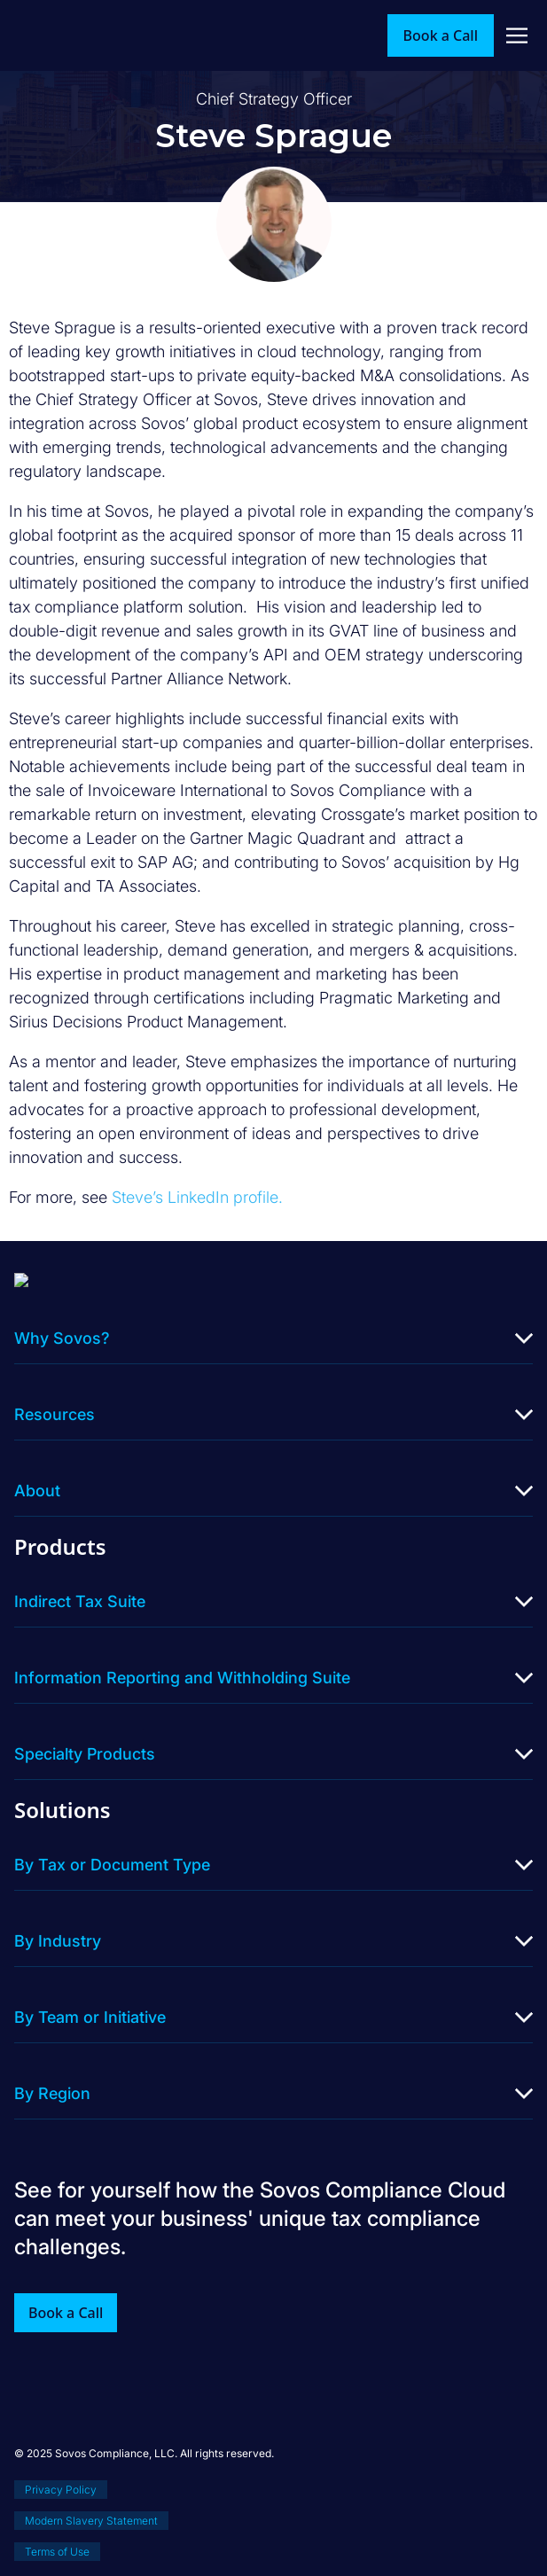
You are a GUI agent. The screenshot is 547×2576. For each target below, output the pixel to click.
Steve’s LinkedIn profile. (197, 1197)
